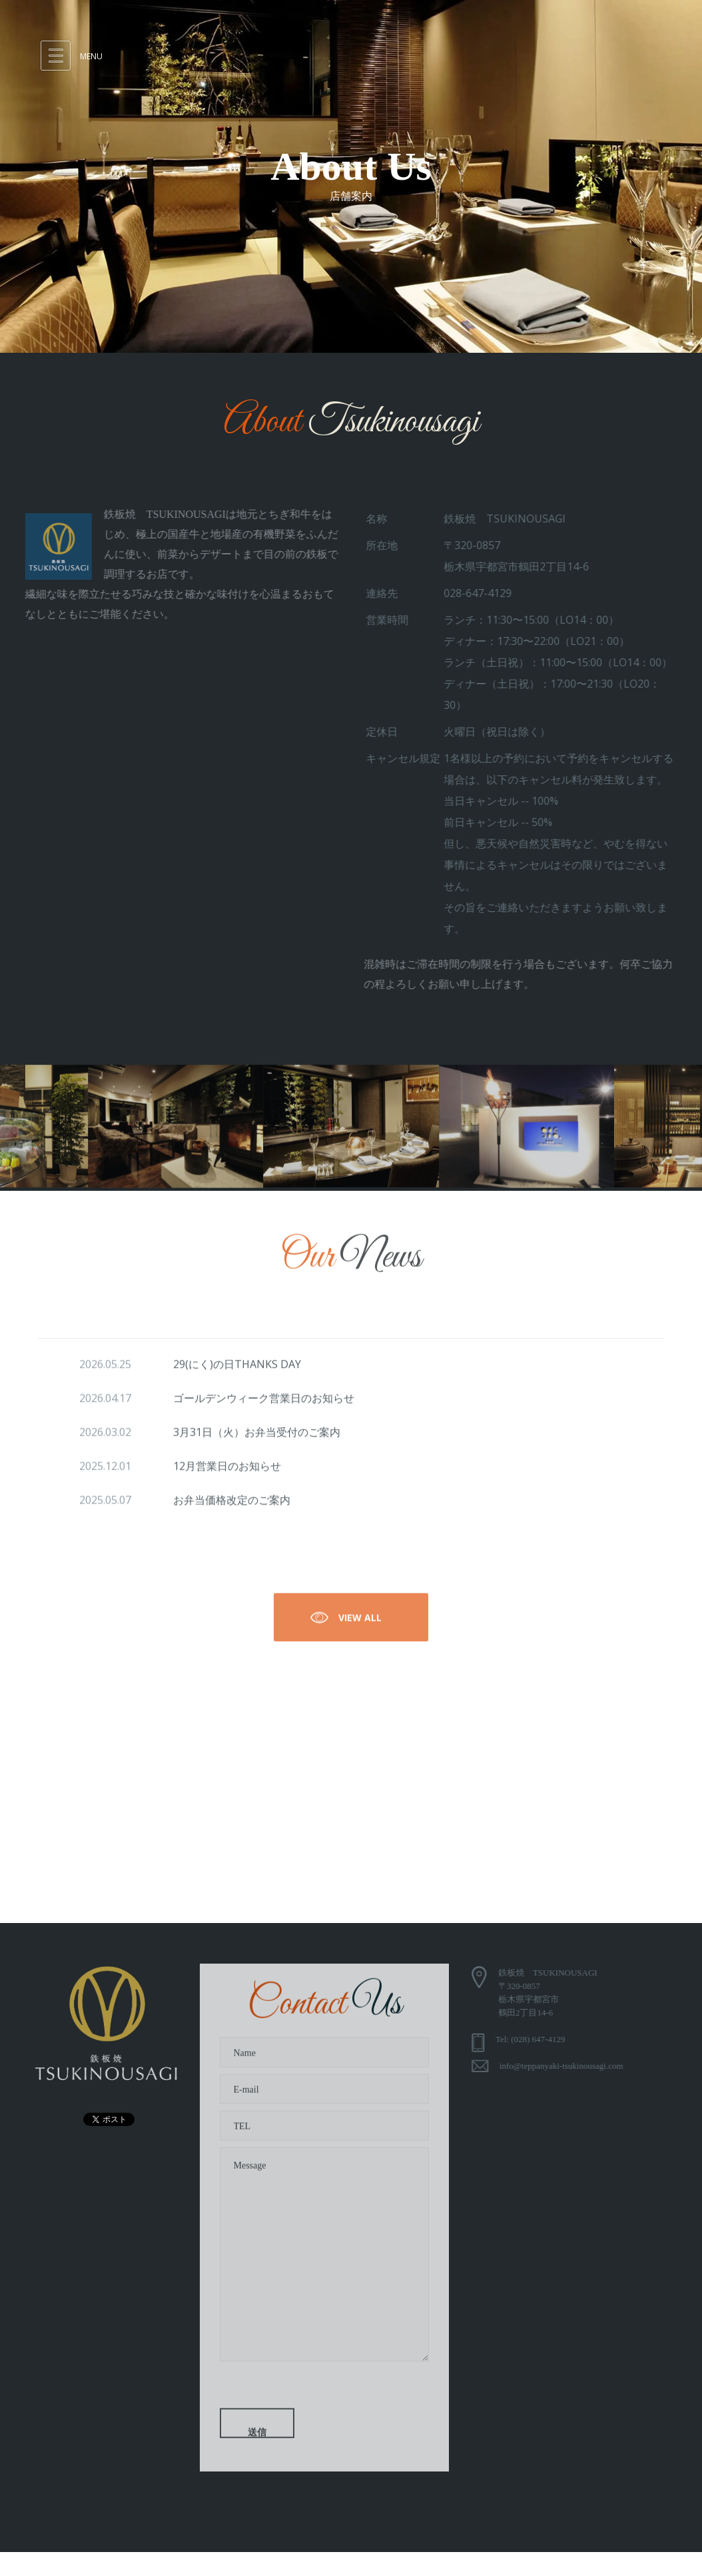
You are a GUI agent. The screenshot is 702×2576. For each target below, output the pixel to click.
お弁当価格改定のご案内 (231, 1503)
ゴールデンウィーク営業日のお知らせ (263, 1402)
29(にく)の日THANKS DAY (237, 1368)
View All (344, 1621)
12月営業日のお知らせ (227, 1469)
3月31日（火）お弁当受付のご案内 (256, 1435)
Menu (91, 56)
